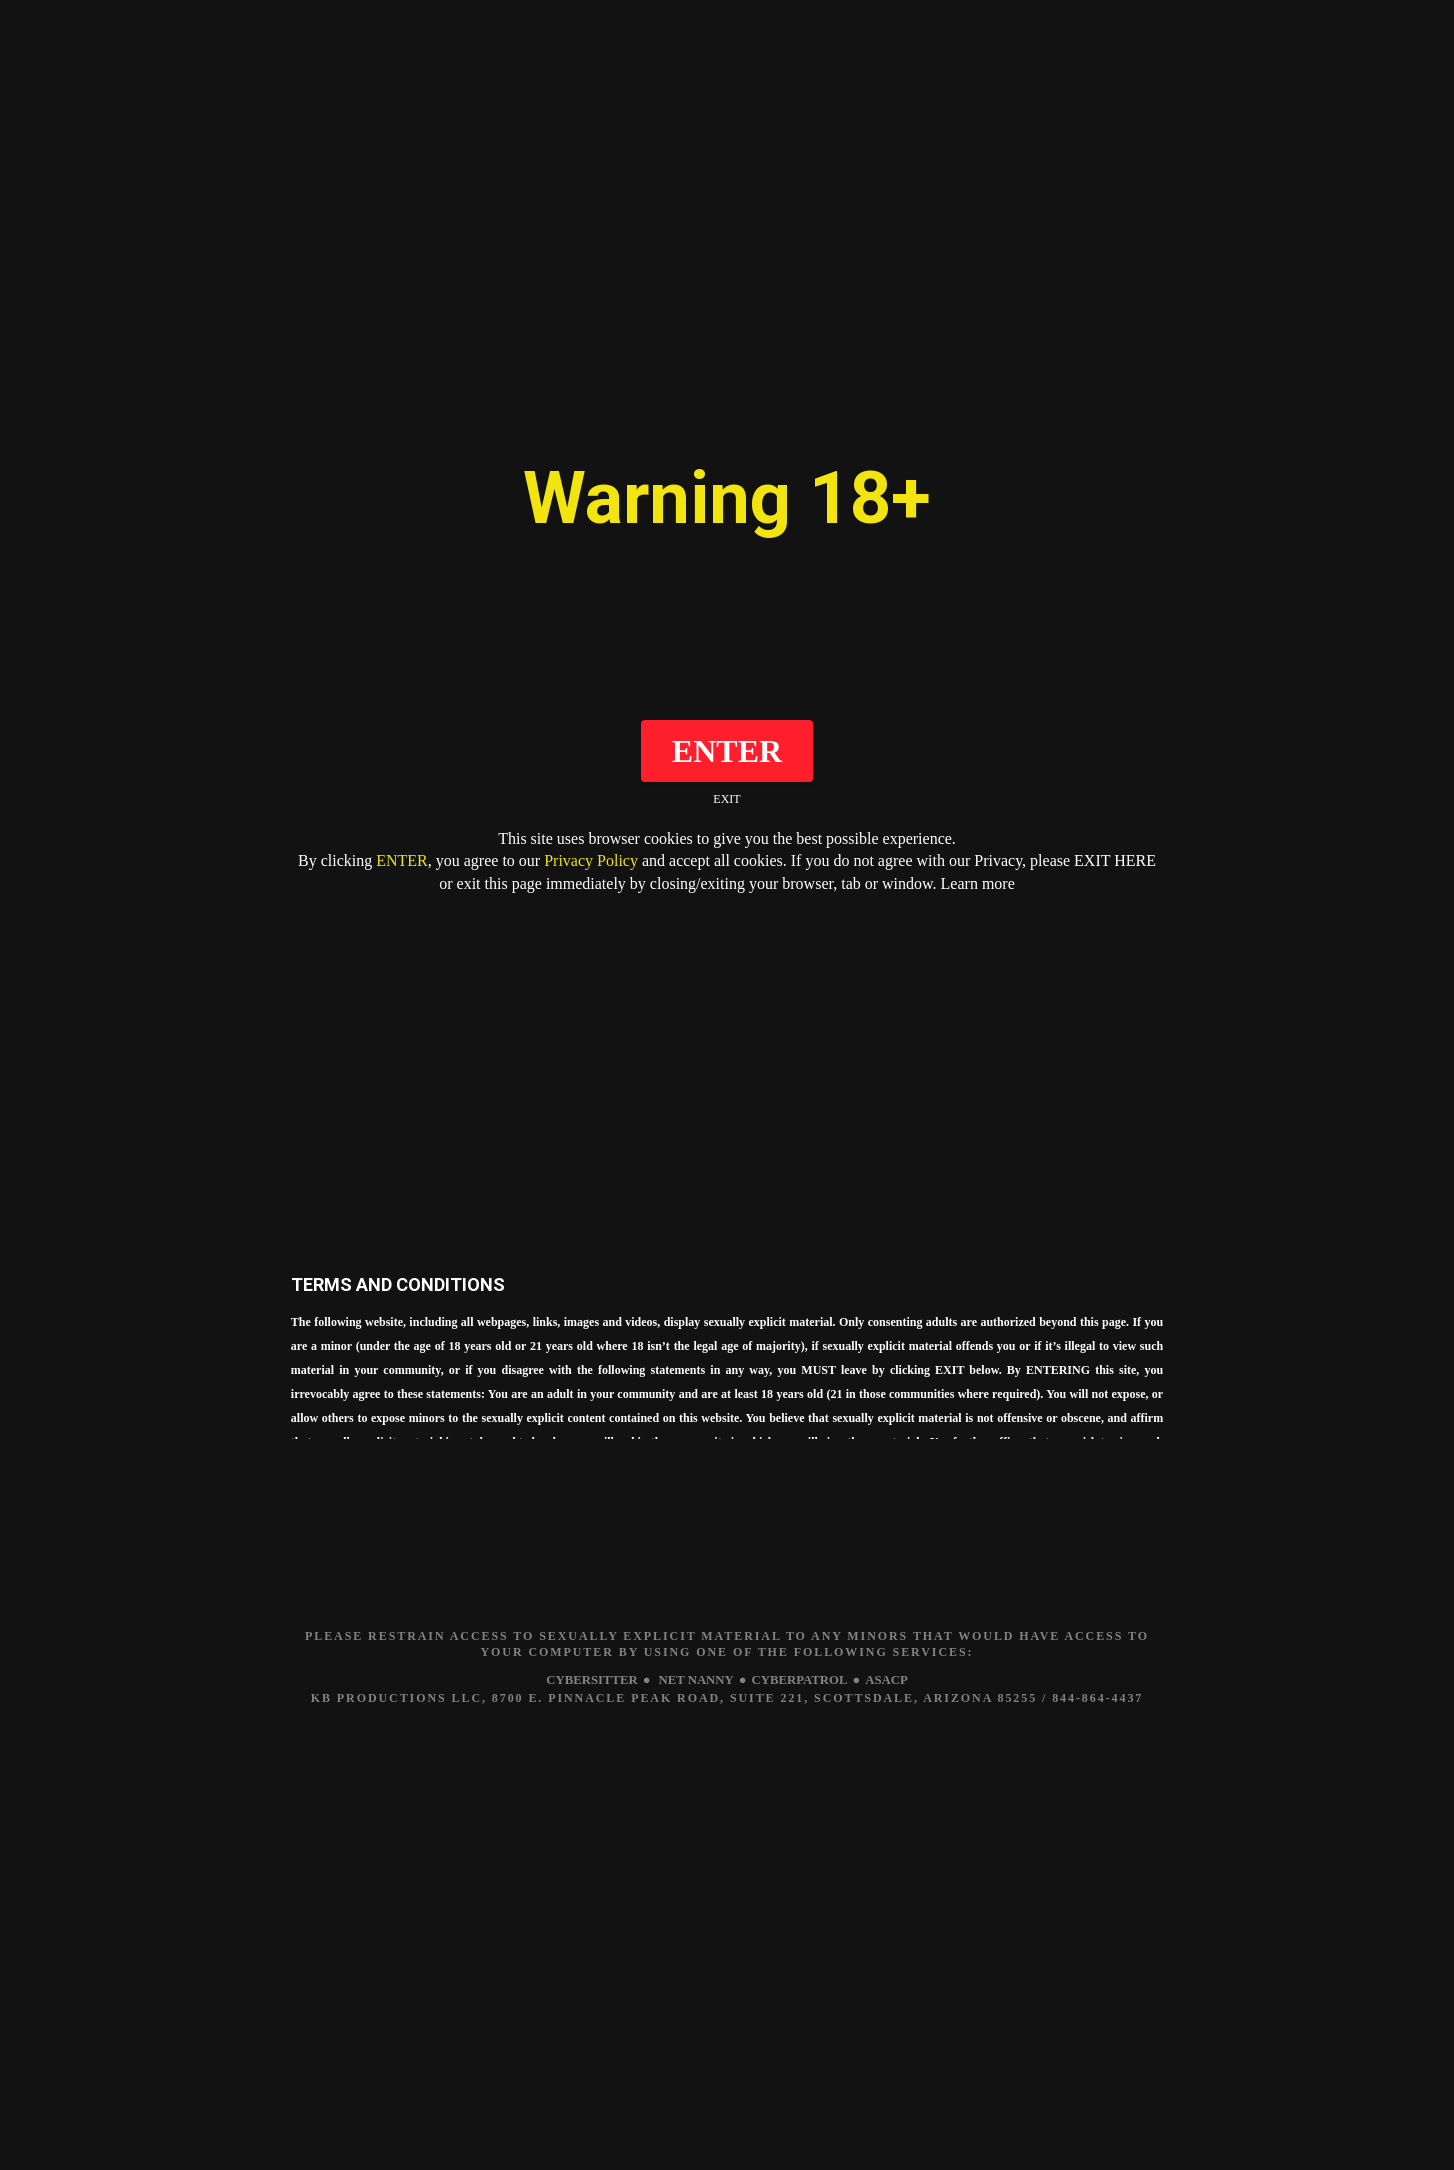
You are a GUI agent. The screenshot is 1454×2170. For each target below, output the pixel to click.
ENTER (402, 860)
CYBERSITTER (580, 1680)
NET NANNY (693, 1680)
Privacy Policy (591, 860)
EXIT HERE (1115, 860)
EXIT (726, 799)
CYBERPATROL (805, 1680)
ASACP (900, 1680)
